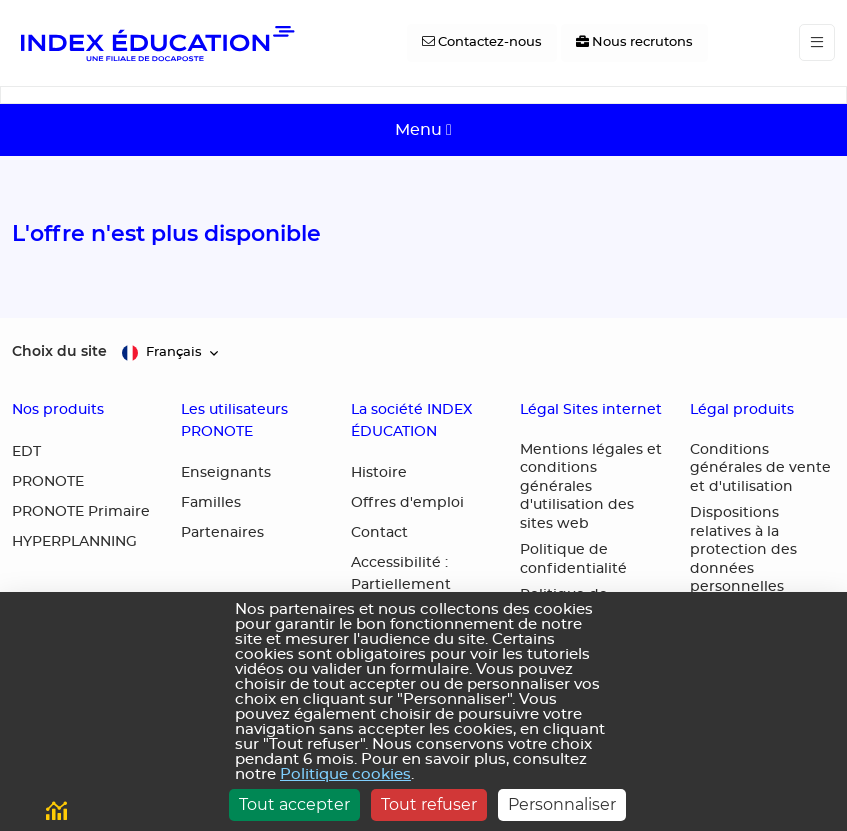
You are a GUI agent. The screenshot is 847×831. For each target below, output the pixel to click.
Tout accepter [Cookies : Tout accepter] (294, 804)
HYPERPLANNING (74, 542)
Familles (211, 503)
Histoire (379, 473)
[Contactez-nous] (482, 43)
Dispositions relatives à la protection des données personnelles (743, 550)
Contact (379, 533)
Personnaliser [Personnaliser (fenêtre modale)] (562, 804)
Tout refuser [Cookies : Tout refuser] (429, 804)
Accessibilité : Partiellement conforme (401, 585)
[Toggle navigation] (817, 42)
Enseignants (226, 473)
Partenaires (222, 533)
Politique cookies (345, 774)
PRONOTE (48, 482)
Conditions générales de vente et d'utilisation (760, 468)
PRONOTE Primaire (81, 512)
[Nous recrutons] (634, 43)
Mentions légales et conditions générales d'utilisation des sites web (591, 487)
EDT (26, 452)
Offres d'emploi (407, 503)
